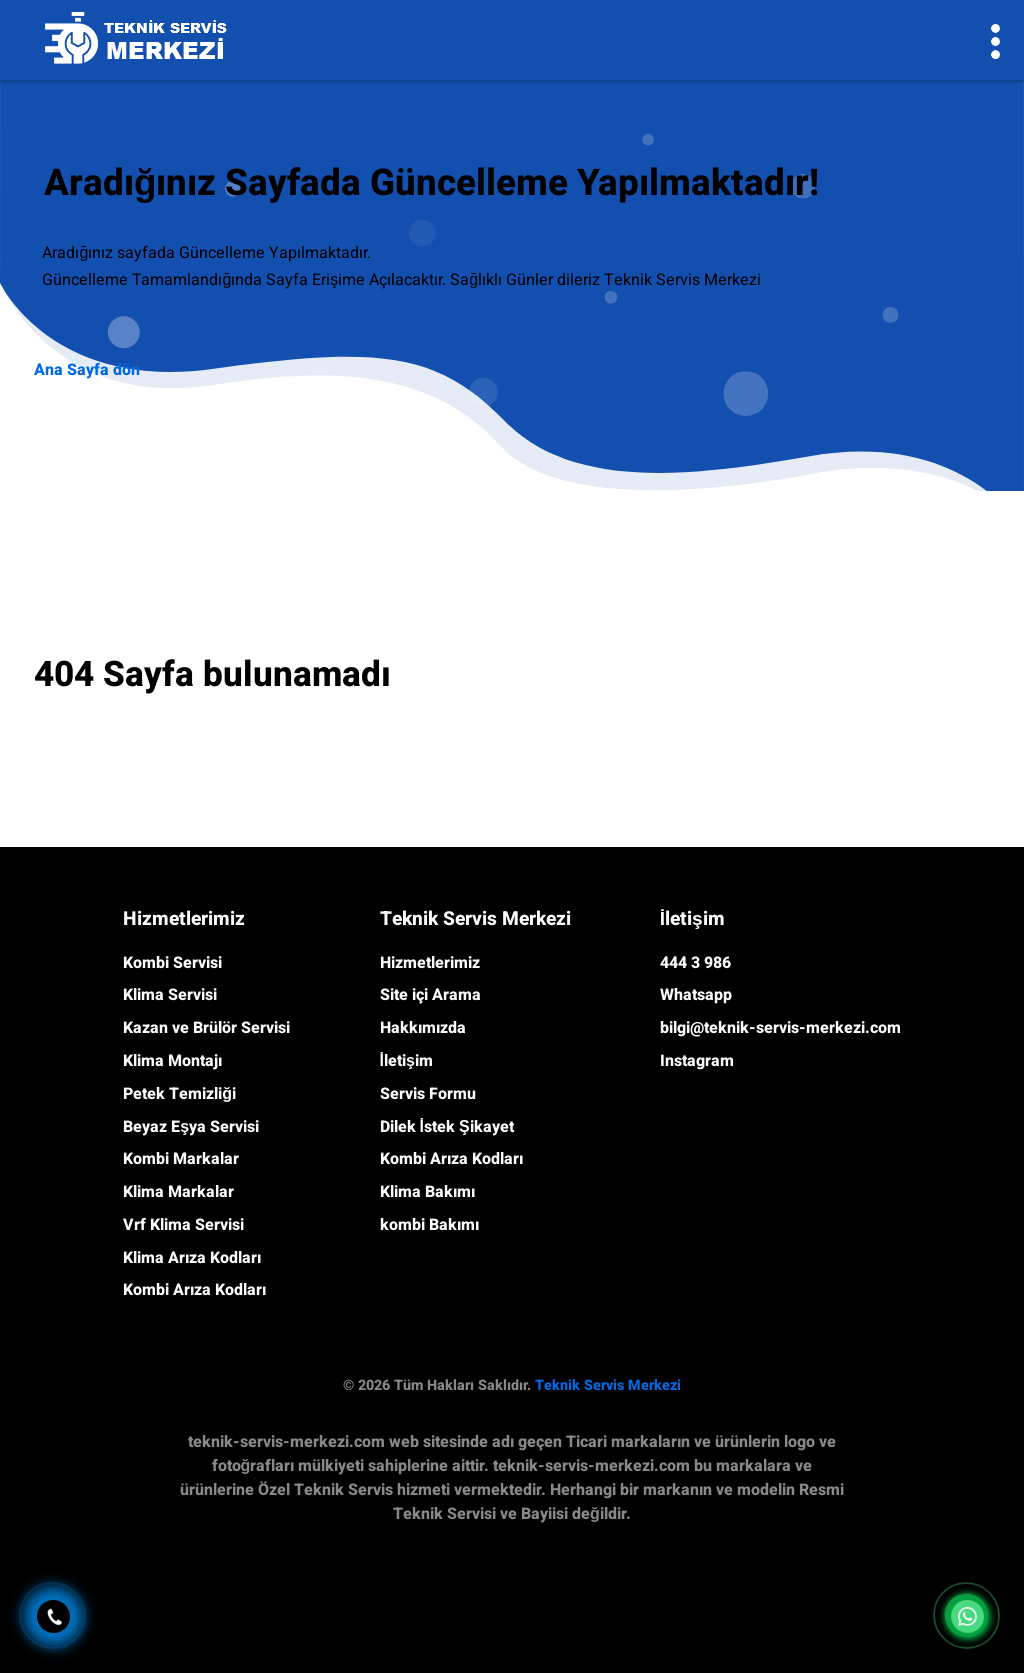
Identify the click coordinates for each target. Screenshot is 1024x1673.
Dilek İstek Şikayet (447, 1127)
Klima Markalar (178, 1192)
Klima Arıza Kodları (192, 1258)
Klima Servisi (170, 995)
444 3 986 (695, 963)
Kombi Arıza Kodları (194, 1290)
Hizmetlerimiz (430, 963)
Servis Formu (428, 1094)
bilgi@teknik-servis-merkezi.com (780, 1028)
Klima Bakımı (427, 1192)
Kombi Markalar (181, 1159)
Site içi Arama (430, 995)
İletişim (406, 1061)
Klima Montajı (172, 1061)
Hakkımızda (423, 1028)
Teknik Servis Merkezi (608, 1385)
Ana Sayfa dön (87, 370)
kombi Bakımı (429, 1225)
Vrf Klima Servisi (183, 1225)
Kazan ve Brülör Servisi (206, 1028)
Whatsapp (696, 995)
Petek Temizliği (179, 1094)
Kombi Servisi (172, 963)
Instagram (697, 1061)
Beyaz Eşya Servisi (191, 1127)
